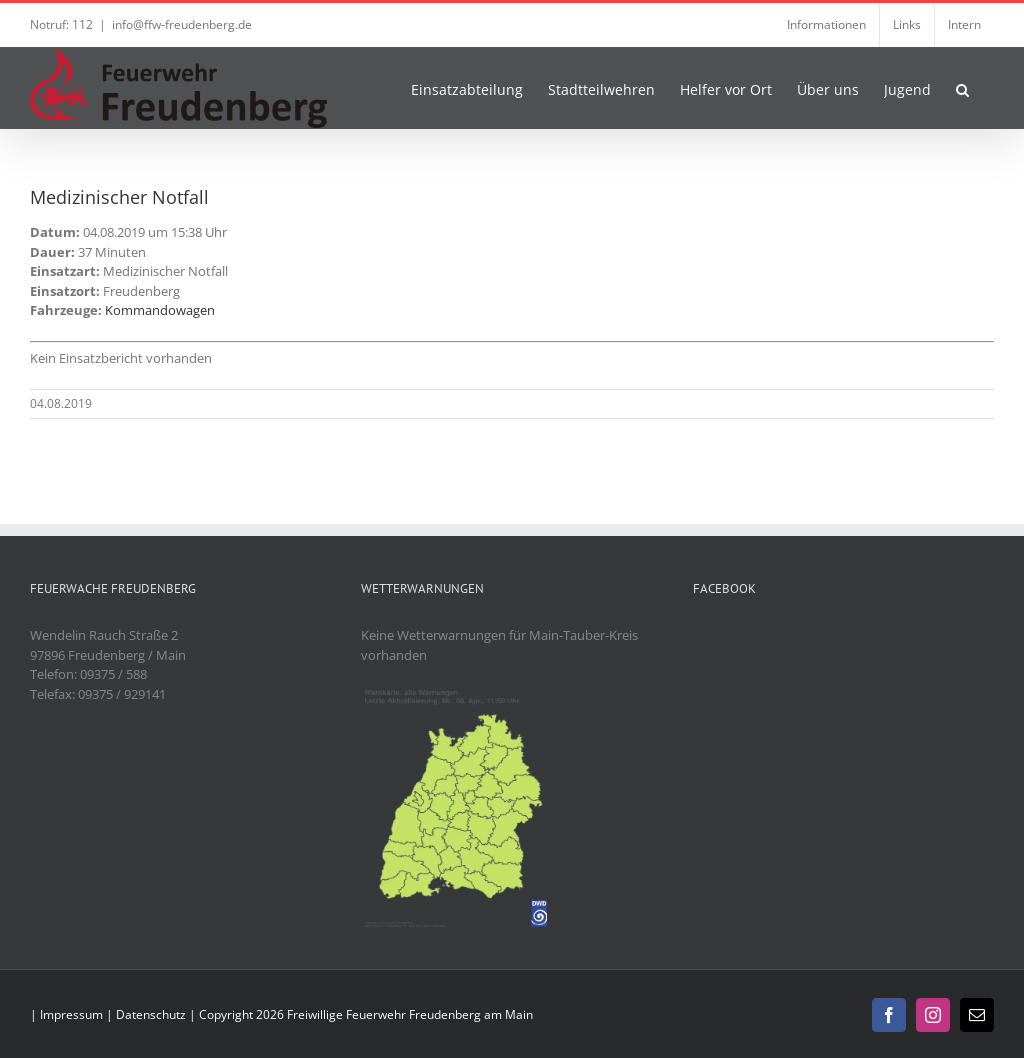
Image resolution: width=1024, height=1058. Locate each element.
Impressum (71, 1014)
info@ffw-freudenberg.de (182, 24)
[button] (962, 88)
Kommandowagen (160, 310)
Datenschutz (151, 1014)
